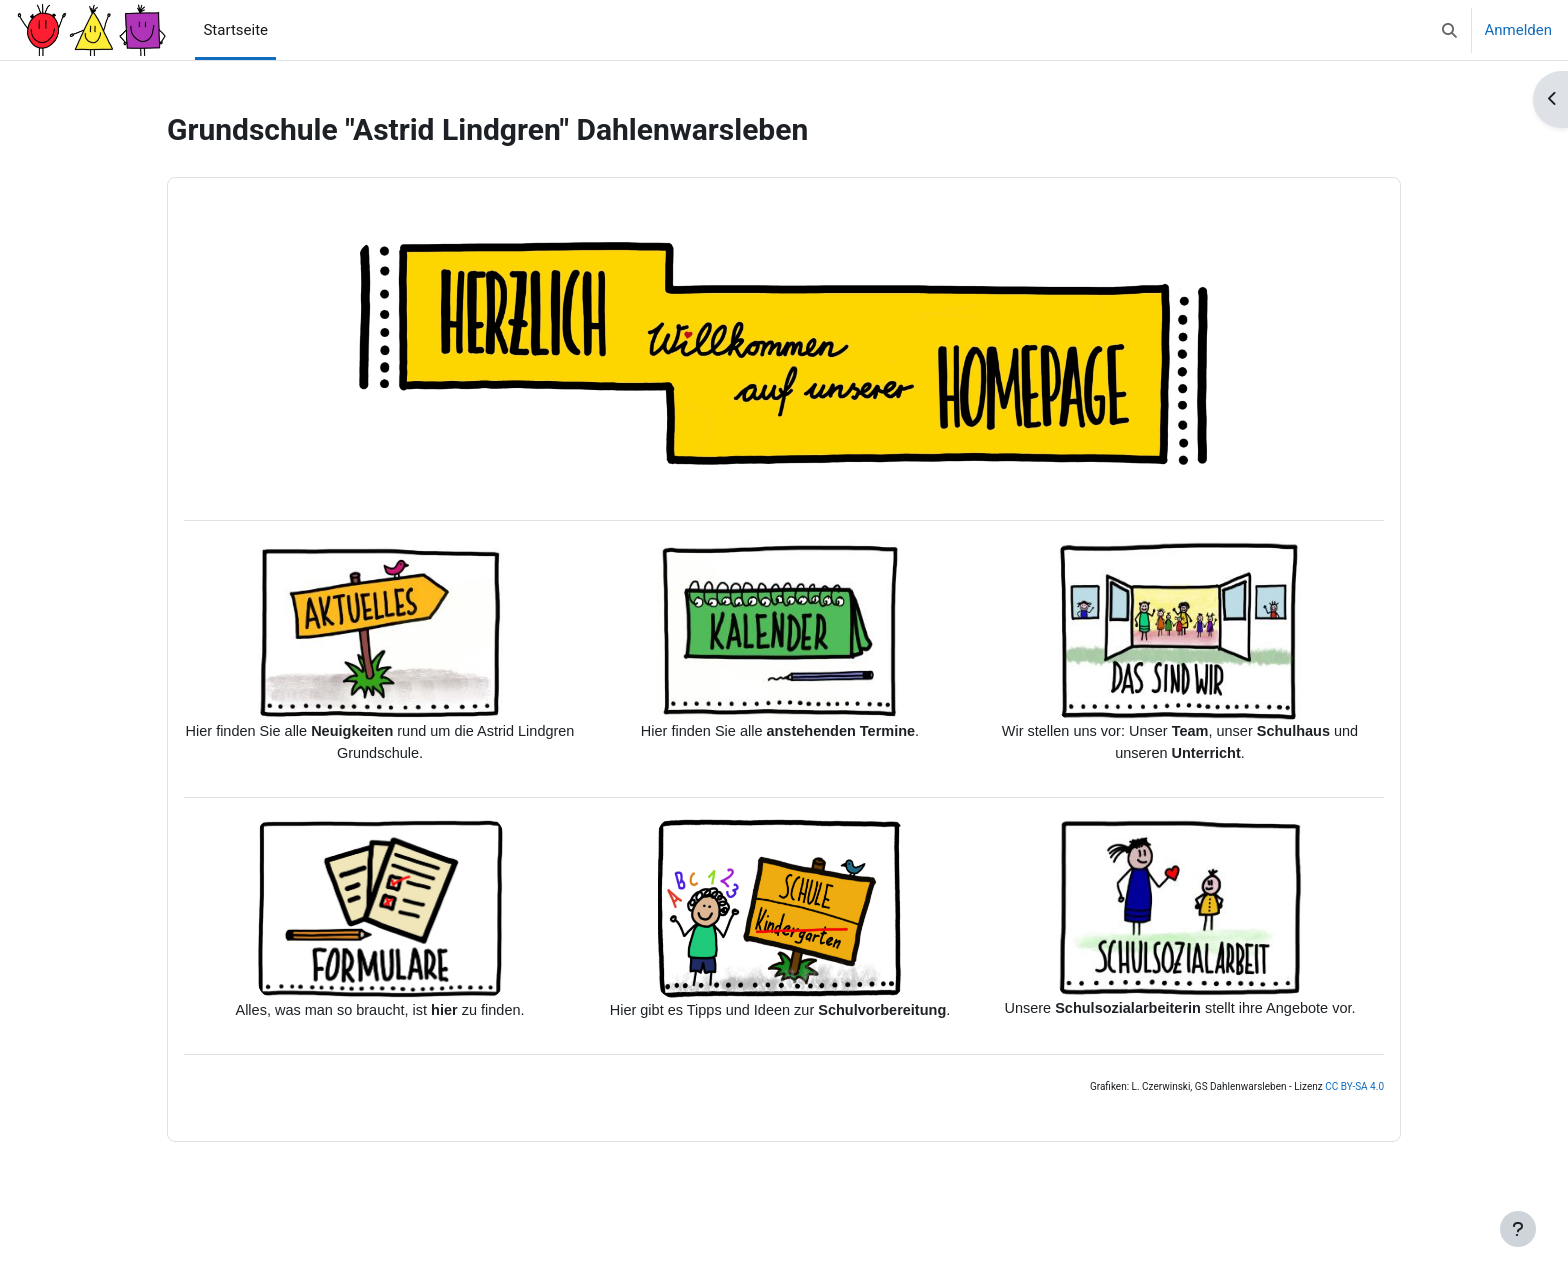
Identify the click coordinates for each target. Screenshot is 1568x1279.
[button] (1449, 30)
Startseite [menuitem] (235, 30)
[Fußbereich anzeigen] (1518, 1229)
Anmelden (1518, 30)
